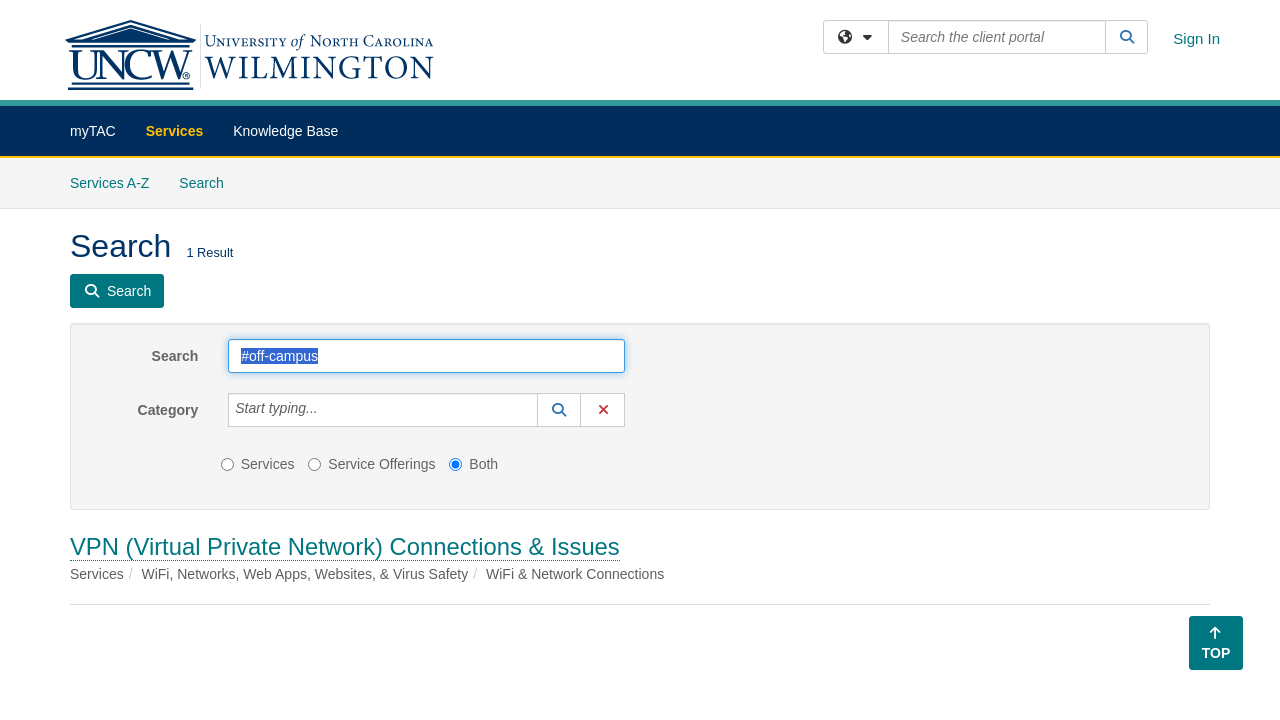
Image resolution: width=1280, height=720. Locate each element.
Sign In (1196, 38)
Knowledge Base (285, 131)
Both (473, 464)
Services (175, 131)
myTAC (93, 131)
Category (168, 410)
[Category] (329, 410)
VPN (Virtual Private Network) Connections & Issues (345, 546)
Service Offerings (371, 464)
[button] (559, 410)
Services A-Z (109, 183)
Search (208, 181)
